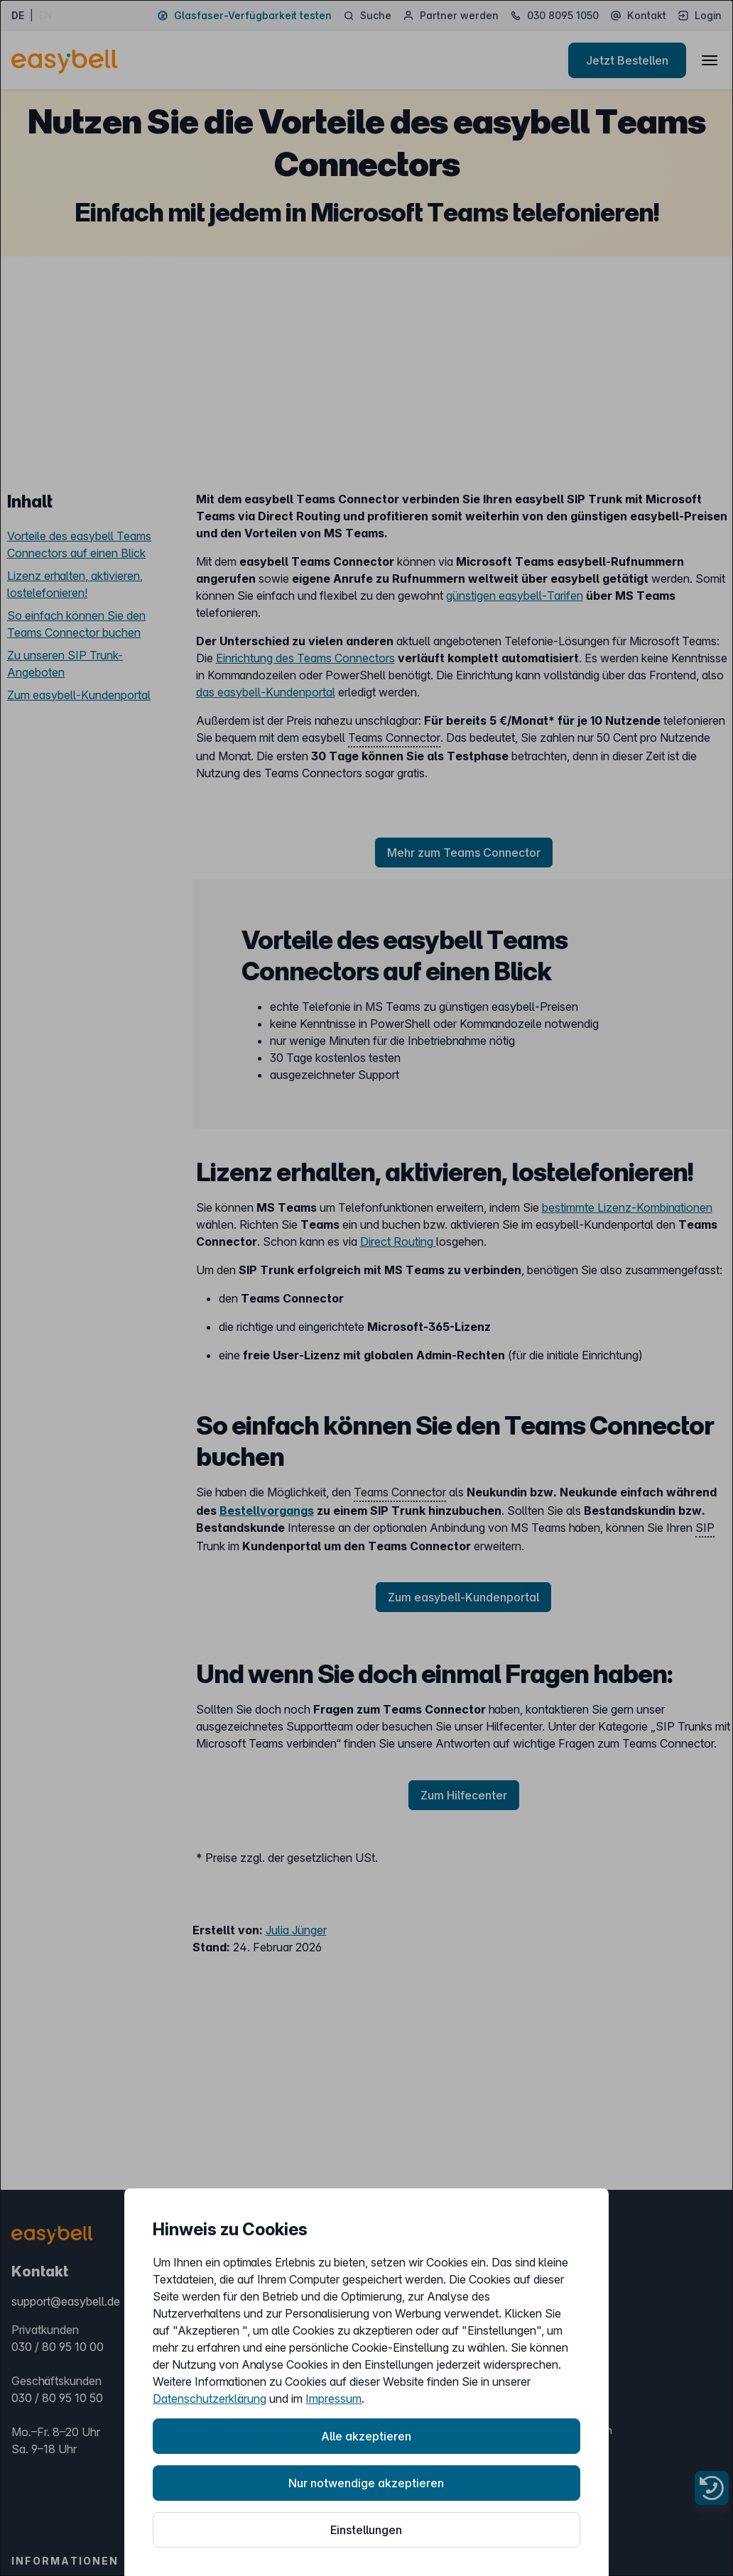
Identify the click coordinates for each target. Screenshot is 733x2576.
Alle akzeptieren (366, 2436)
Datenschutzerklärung (209, 2398)
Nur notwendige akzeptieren (366, 2483)
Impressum (333, 2398)
